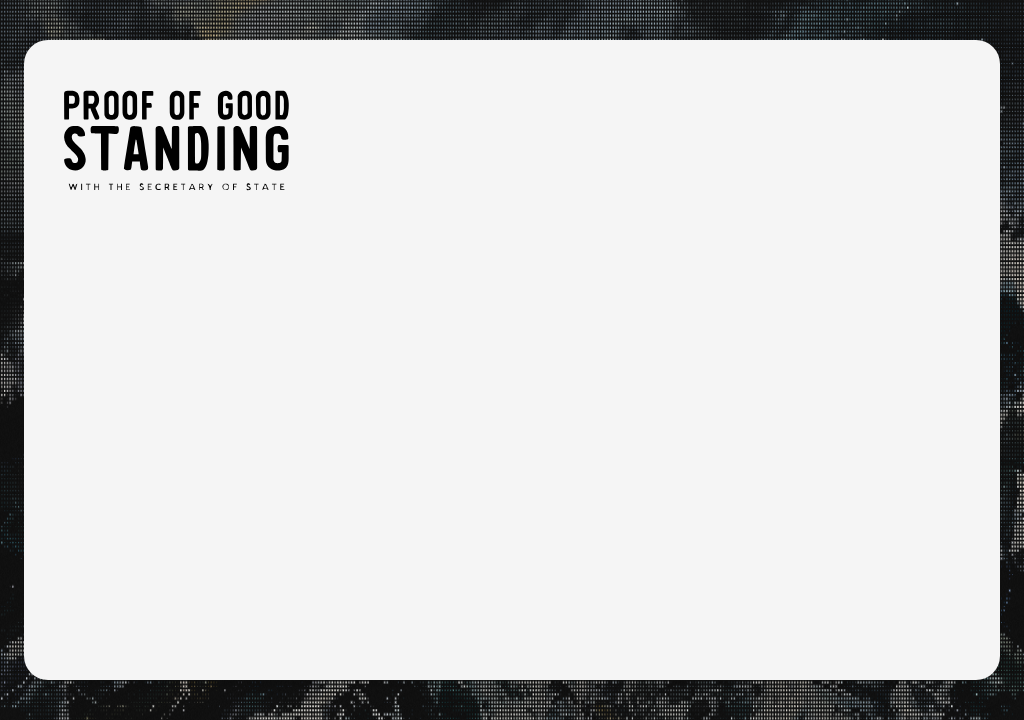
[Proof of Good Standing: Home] (176, 140)
